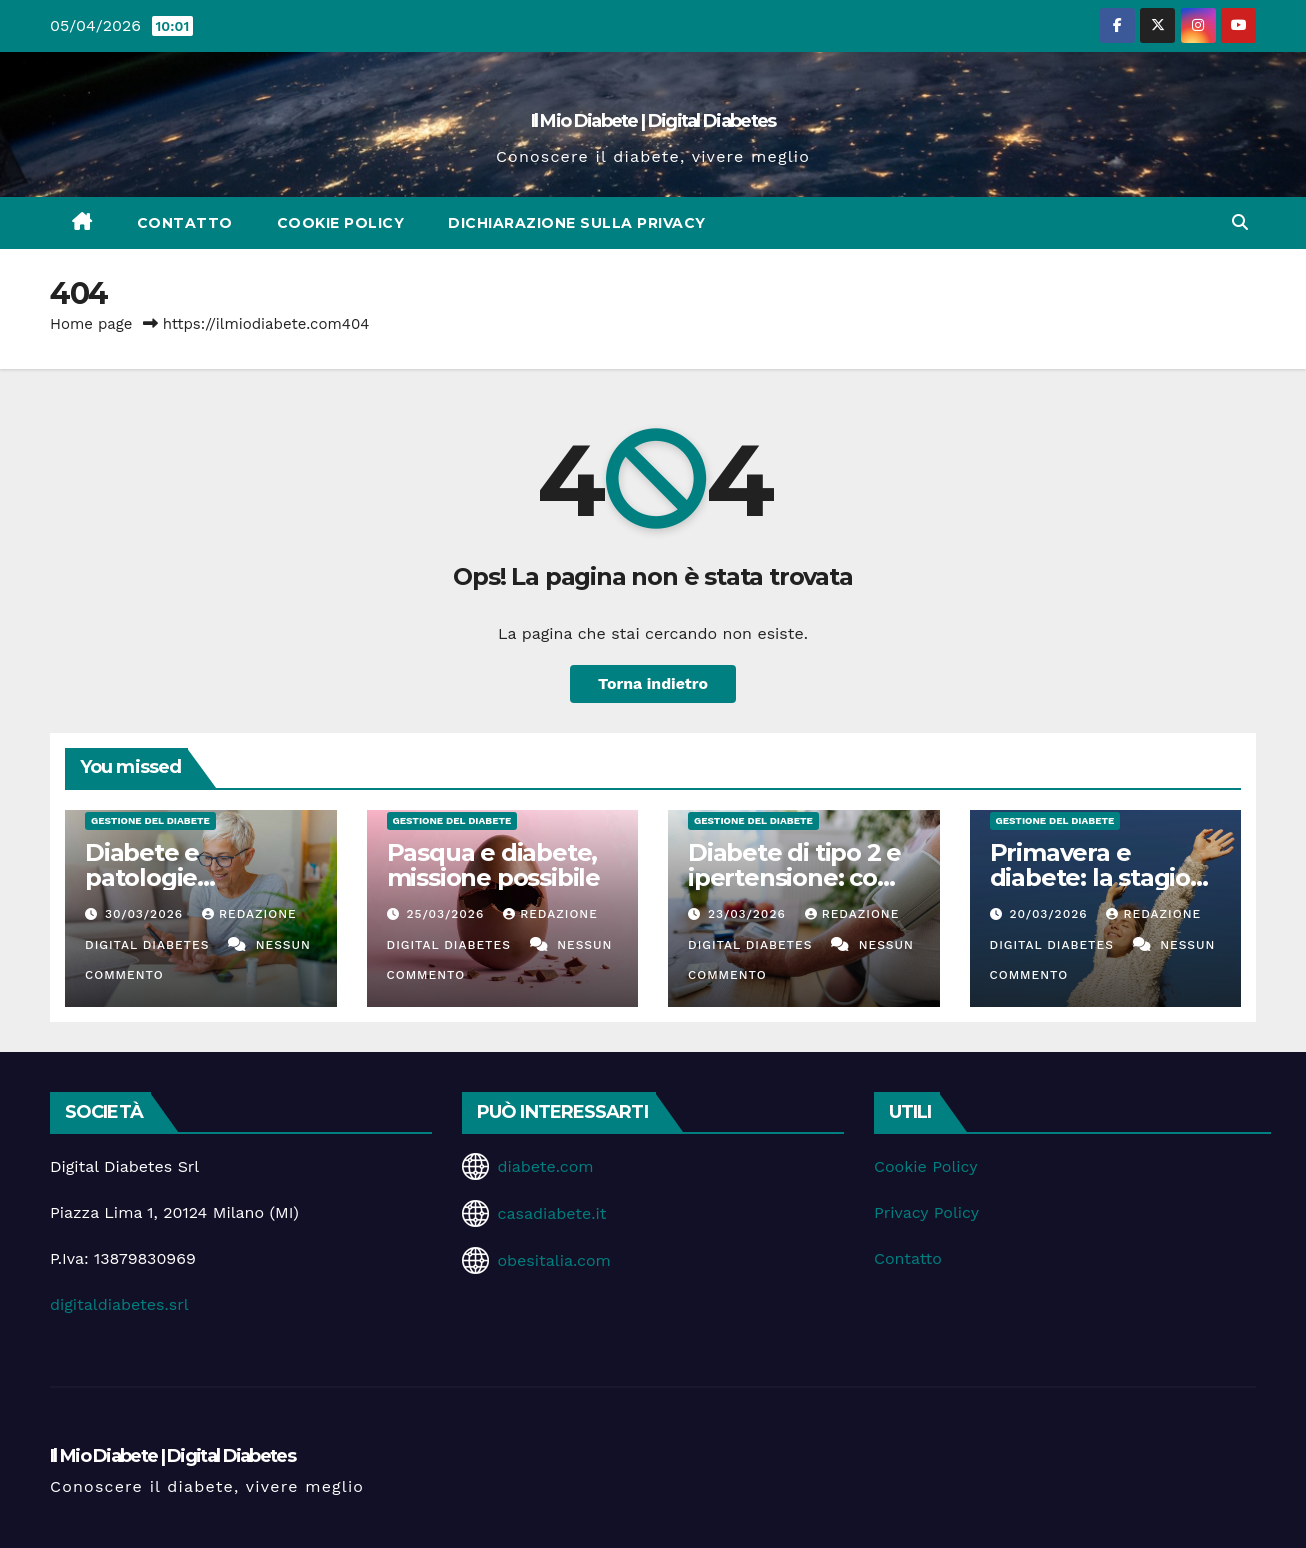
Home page (91, 324)
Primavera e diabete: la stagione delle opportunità (1105, 877)
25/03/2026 (447, 914)
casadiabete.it (551, 1213)
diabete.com (545, 1166)
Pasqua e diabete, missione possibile (493, 865)
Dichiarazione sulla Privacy (577, 223)
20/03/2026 (1050, 914)
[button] (1240, 222)
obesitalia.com (553, 1260)
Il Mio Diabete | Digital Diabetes (653, 121)
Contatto (185, 223)
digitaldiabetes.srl (119, 1304)
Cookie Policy (341, 223)
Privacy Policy (926, 1212)
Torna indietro (653, 683)
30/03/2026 (146, 914)
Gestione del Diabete (150, 820)
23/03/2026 (749, 914)
